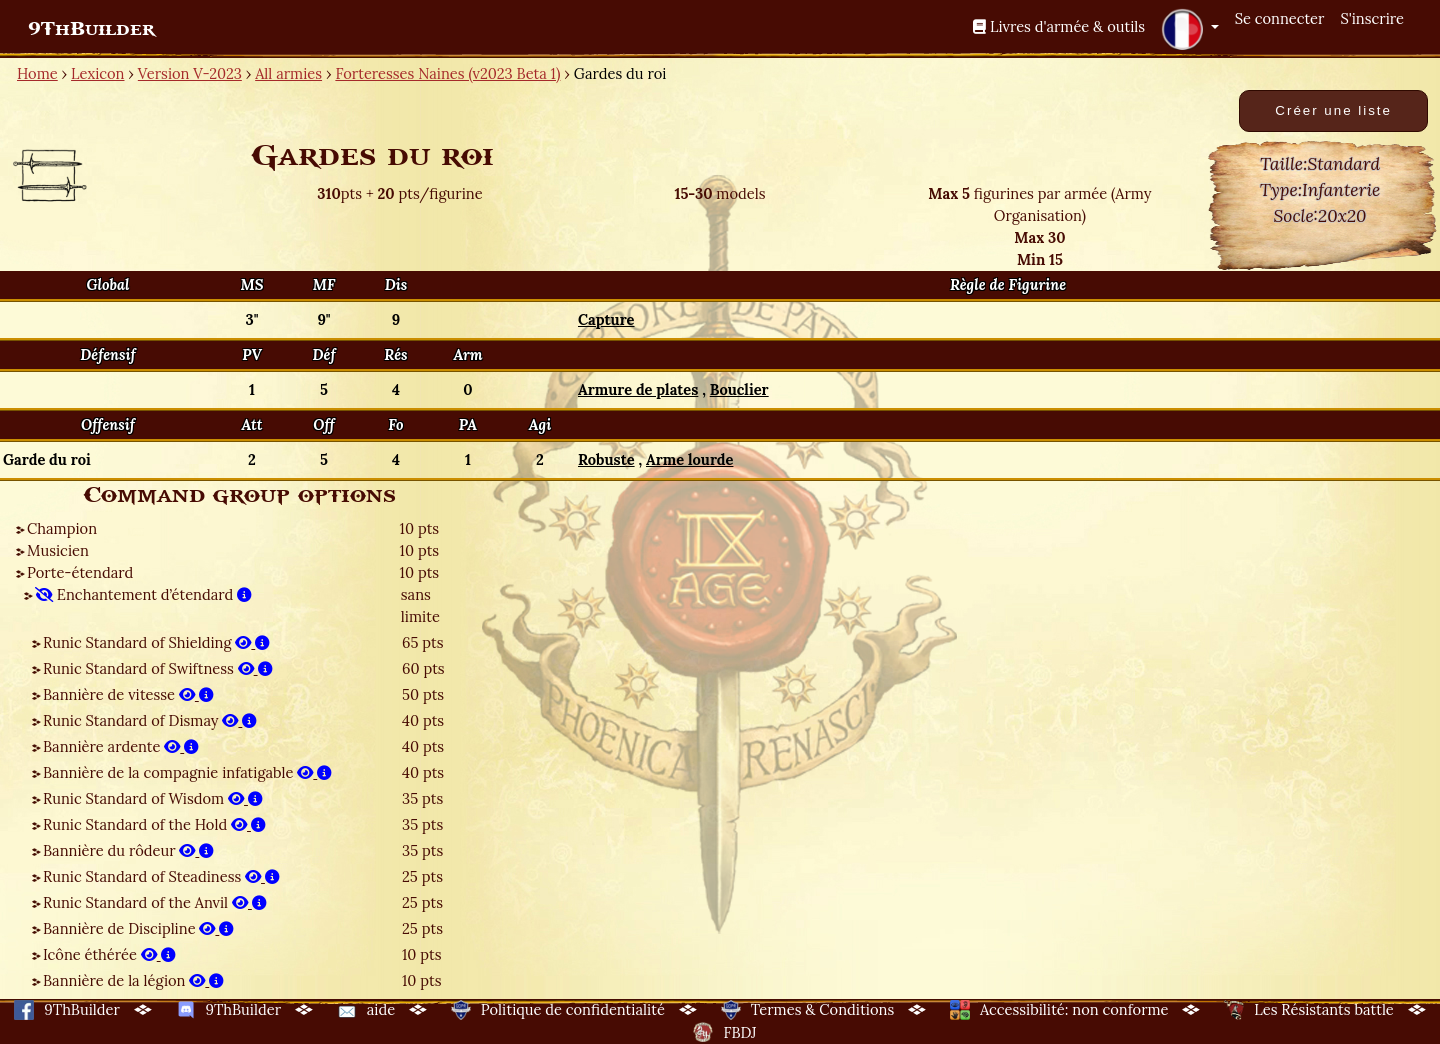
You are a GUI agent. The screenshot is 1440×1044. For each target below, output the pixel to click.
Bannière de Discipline (138, 928)
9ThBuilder (91, 29)
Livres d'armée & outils (1059, 26)
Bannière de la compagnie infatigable (187, 772)
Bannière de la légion (133, 980)
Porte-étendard (80, 572)
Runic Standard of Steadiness (161, 876)
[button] (1190, 29)
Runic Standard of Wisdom (153, 798)
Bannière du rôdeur (128, 850)
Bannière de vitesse (128, 694)
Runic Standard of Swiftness (158, 668)
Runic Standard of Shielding (156, 642)
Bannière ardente (121, 746)
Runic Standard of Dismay (150, 720)
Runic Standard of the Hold (154, 824)
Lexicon (97, 73)
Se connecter (1280, 18)
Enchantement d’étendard (143, 594)
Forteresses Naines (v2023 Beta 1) (447, 73)
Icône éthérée (109, 954)
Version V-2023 (190, 73)
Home (37, 73)
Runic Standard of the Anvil (155, 902)
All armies (288, 73)
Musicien (58, 550)
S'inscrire (1372, 18)
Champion (62, 528)
